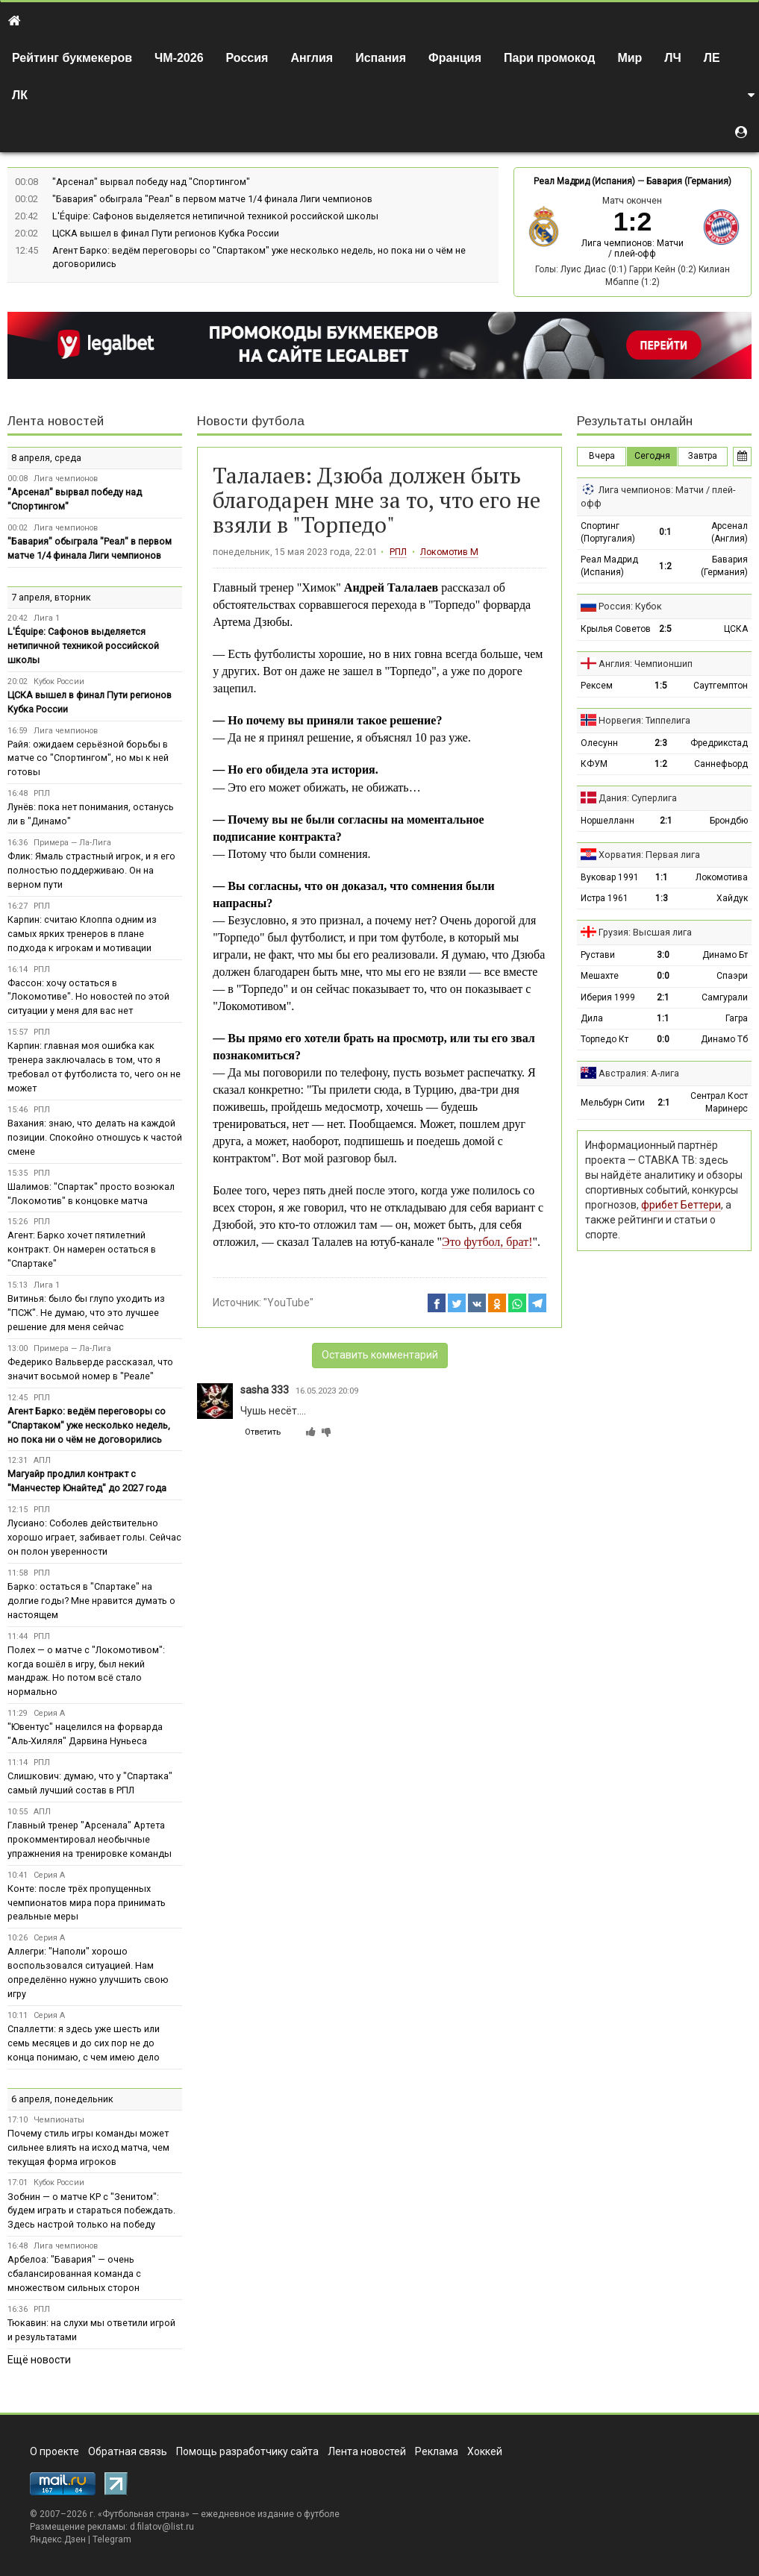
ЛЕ (712, 57)
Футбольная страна (143, 2514)
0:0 (663, 976)
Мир (629, 57)
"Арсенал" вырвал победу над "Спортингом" (151, 181)
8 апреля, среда (46, 457)
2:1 (666, 820)
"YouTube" (288, 1303)
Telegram (112, 2539)
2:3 (661, 743)
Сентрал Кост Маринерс (719, 1102)
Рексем (597, 685)
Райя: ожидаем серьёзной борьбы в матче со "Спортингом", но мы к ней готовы (88, 758)
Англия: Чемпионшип (646, 663)
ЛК (20, 95)
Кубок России (59, 681)
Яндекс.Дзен (58, 2539)
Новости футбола (250, 421)
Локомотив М (449, 552)
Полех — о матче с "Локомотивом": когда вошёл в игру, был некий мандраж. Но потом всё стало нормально (86, 1671)
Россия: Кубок (630, 606)
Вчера (602, 456)
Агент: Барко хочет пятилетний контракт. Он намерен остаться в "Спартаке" (81, 1249)
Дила (592, 1018)
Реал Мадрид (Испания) (584, 181)
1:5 (661, 685)
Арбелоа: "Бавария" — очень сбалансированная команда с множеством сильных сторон (74, 2273)
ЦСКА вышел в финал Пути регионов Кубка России (165, 233)
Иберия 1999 (608, 997)
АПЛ (42, 1460)
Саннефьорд (721, 764)
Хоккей (484, 2451)
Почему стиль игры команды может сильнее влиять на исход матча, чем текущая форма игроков (88, 2147)
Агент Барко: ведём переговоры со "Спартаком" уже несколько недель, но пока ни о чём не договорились (88, 1425)
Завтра (702, 456)
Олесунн (599, 743)
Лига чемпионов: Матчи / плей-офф (632, 248)
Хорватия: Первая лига (649, 854)
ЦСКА (736, 629)
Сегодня (652, 456)
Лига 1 (47, 618)
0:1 (665, 532)
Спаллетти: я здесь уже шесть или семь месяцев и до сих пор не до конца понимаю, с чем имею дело (83, 2043)
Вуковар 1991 (610, 877)
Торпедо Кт (604, 1039)
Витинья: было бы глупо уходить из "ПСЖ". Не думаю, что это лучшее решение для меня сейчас (86, 1312)
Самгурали (725, 997)
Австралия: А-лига (639, 1073)
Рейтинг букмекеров (72, 57)
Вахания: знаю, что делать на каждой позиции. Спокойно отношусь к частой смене (94, 1137)
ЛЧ (672, 57)
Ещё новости (39, 2360)
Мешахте (600, 976)
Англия (311, 57)
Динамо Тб (724, 1039)
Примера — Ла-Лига (72, 842)
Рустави (598, 955)
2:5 (665, 629)
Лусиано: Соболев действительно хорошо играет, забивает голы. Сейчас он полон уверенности (94, 1537)
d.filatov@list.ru (162, 2527)
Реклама (436, 2451)
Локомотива (722, 877)
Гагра (736, 1018)
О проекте (54, 2451)
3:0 (663, 955)
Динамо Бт (725, 955)
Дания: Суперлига (638, 797)
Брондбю (729, 820)
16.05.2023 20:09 (327, 1391)
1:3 (661, 898)
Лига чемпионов (66, 478)
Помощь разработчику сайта (247, 2451)
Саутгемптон (720, 685)
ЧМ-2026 (179, 57)
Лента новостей (55, 421)
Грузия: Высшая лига (645, 932)
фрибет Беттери (681, 1205)
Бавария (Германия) (688, 181)
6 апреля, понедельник (62, 2099)
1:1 (661, 877)
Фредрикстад (719, 743)
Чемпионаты (59, 2120)
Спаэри (732, 976)
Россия (247, 57)
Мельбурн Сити (613, 1102)
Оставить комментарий (380, 1355)
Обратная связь (127, 2451)
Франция (454, 57)
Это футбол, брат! (487, 1241)
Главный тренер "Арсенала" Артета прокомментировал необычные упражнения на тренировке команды (89, 1839)
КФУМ (594, 764)
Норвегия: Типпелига (644, 720)
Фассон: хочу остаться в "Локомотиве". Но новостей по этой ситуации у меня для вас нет (88, 997)
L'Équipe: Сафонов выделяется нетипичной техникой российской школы (215, 216)
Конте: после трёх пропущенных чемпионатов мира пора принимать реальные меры (86, 1902)
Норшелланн (607, 820)
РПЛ (398, 552)
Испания (380, 57)
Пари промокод (549, 57)
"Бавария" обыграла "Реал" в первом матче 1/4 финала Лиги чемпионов (212, 198)
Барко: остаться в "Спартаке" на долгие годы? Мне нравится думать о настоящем (91, 1600)
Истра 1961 (604, 898)
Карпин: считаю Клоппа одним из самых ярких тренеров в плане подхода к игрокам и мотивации (82, 933)
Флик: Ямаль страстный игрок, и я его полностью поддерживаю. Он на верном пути (91, 870)
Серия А (49, 1713)
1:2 (665, 566)
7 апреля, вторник (51, 597)
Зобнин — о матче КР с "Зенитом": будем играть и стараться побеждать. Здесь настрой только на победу (91, 2211)
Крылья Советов (616, 629)
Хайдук (732, 898)
